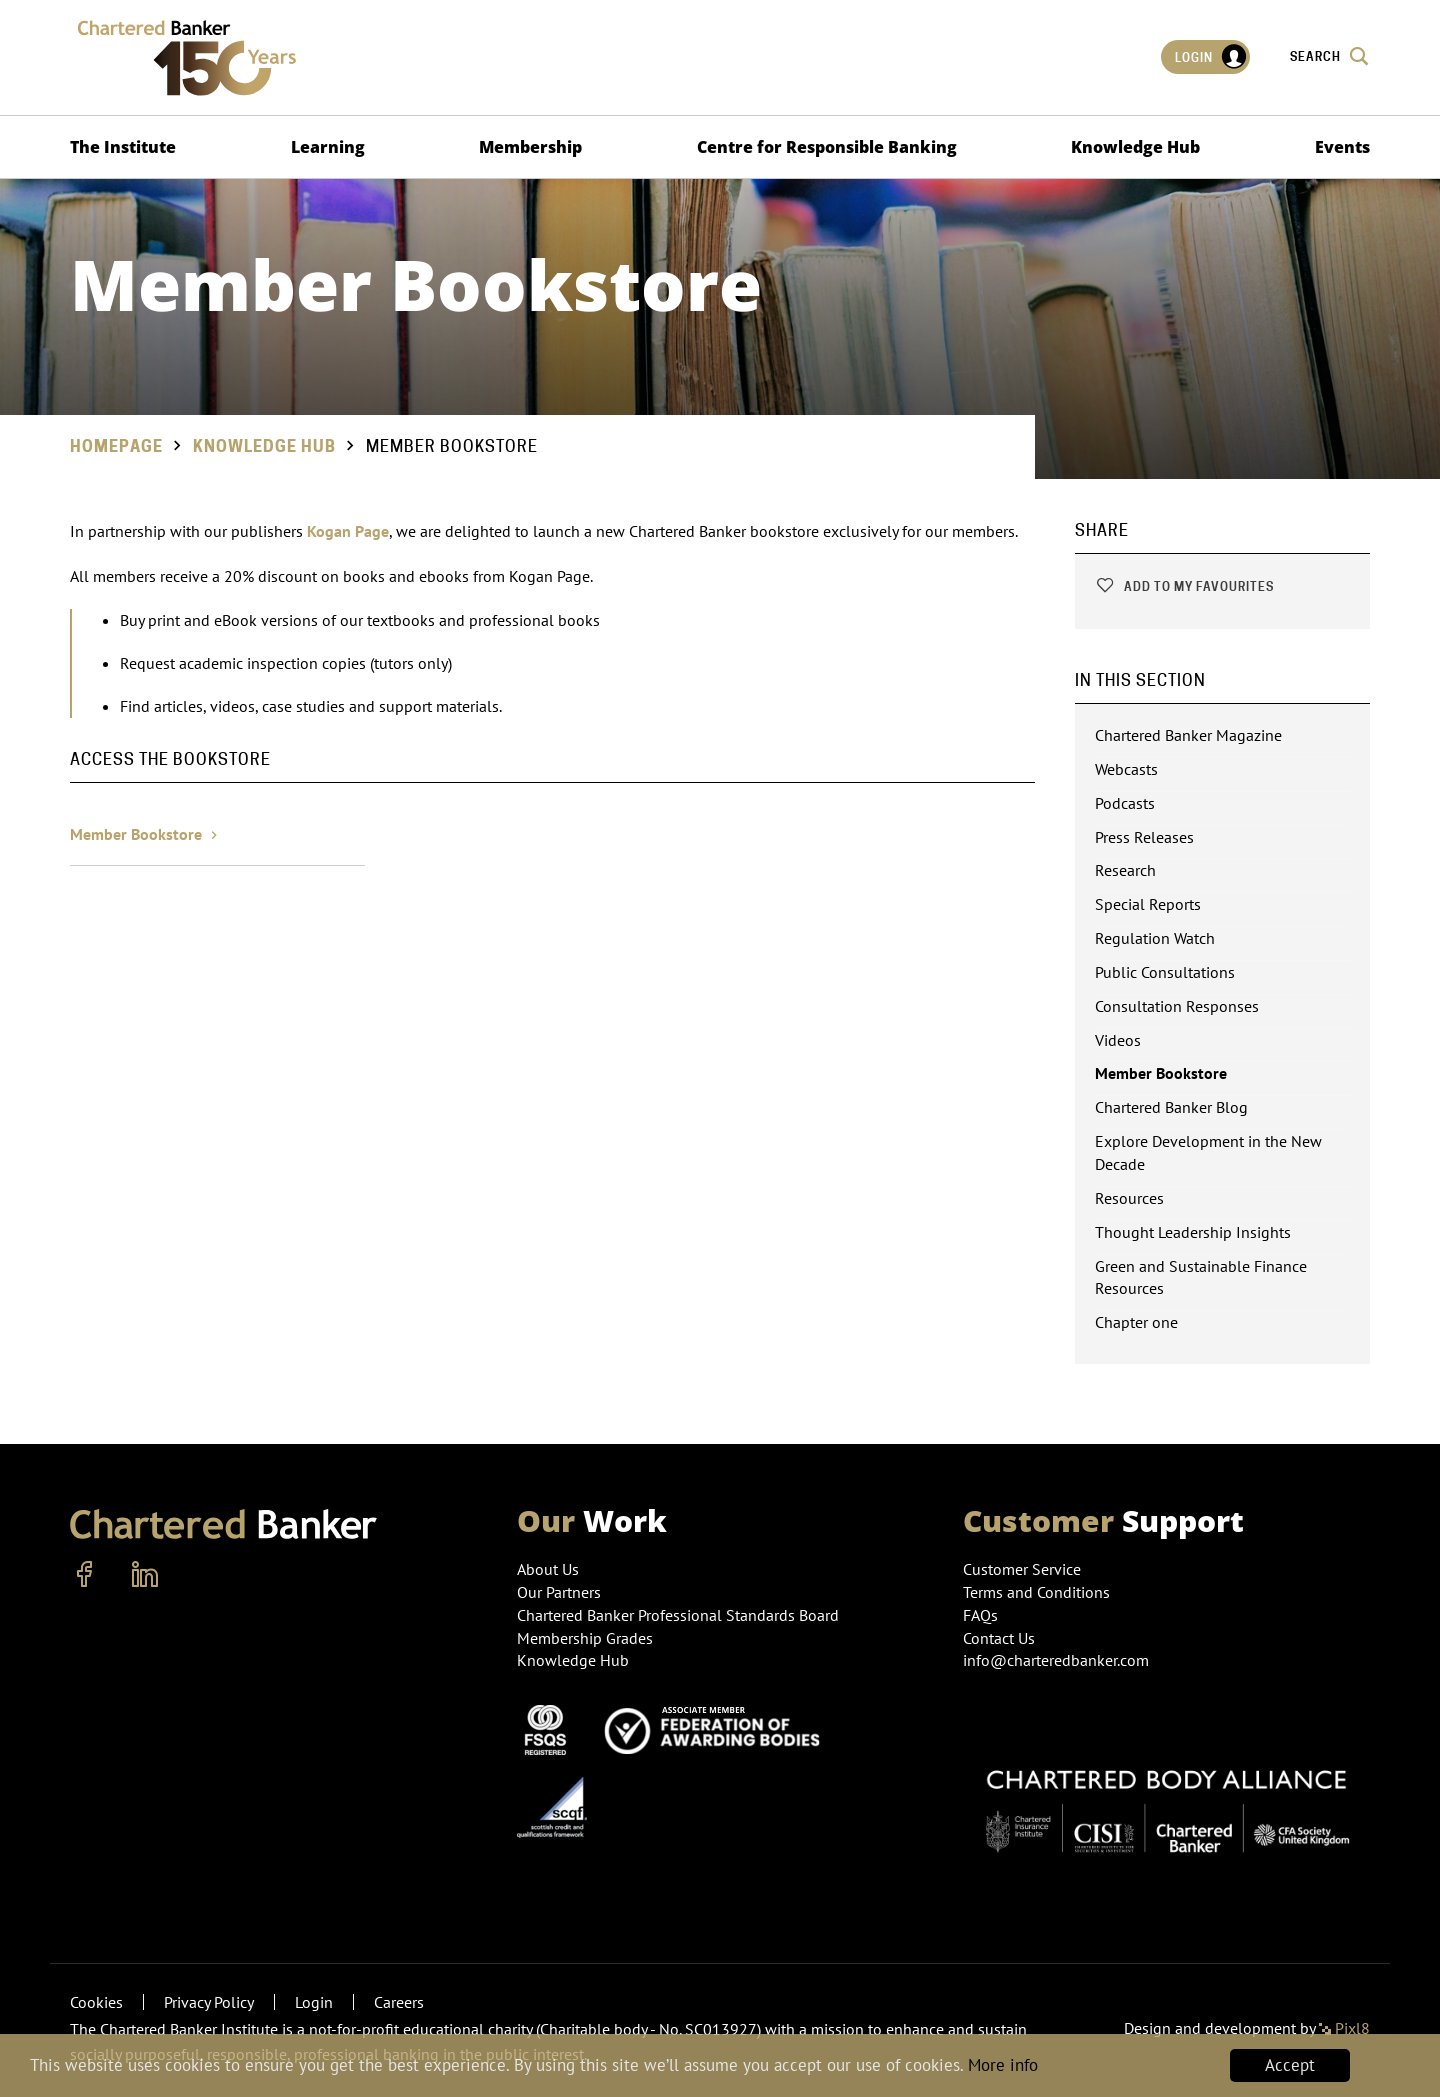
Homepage (116, 446)
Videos (1118, 1040)
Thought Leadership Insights (1193, 1232)
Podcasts (1125, 803)
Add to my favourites (1184, 586)
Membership (530, 147)
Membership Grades (585, 1638)
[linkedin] (145, 1575)
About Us (548, 1569)
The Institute (123, 147)
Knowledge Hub (1135, 147)
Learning (328, 147)
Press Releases (1144, 837)
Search (1330, 56)
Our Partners (559, 1592)
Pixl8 (1344, 2028)
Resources (1129, 1198)
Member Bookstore (146, 834)
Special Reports (1148, 904)
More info (1003, 2066)
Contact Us (999, 1638)
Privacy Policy (209, 2002)
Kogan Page (348, 531)
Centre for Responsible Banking (827, 147)
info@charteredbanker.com (1058, 1660)
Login (1211, 57)
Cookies (96, 2002)
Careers (399, 2002)
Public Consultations (1165, 972)
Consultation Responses (1177, 1006)
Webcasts (1126, 769)
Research (1125, 870)
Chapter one (1136, 1322)
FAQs (980, 1615)
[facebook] (85, 1575)
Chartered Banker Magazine (1188, 735)
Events (1342, 147)
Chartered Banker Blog (1171, 1107)
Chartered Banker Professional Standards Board (678, 1615)
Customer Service (1022, 1569)
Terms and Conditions (1036, 1592)
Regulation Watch (1155, 938)
